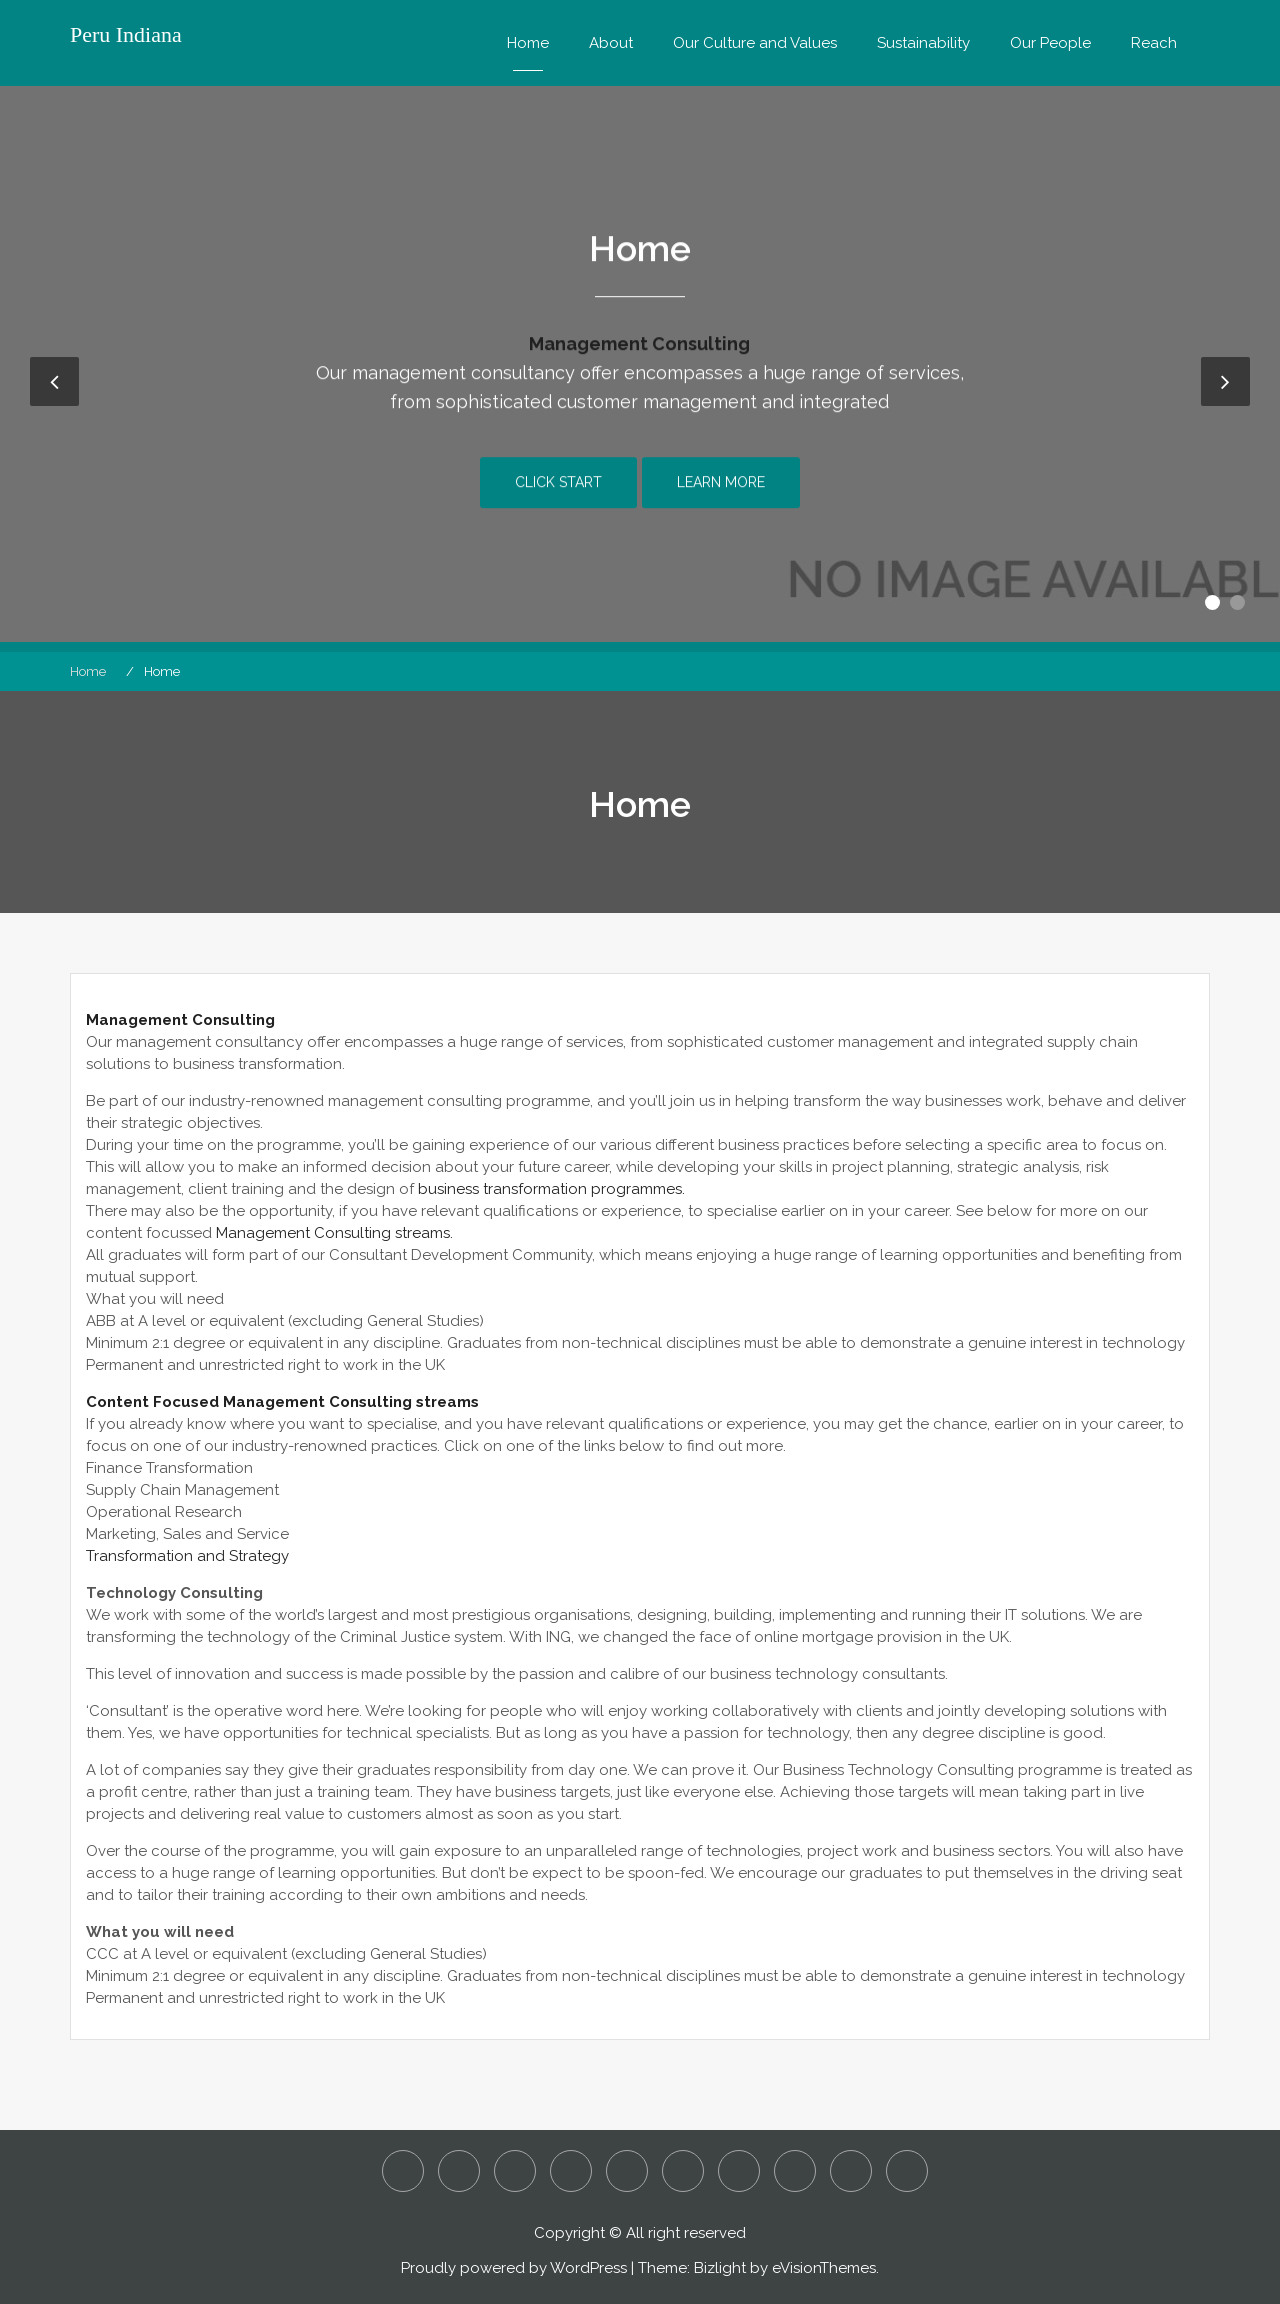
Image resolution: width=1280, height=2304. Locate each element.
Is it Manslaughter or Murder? (627, 2171)
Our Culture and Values (755, 43)
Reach (1154, 43)
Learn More (721, 497)
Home (528, 43)
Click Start (558, 497)
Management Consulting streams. (334, 1233)
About (611, 43)
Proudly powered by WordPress (514, 2268)
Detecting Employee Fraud (515, 2171)
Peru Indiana (126, 35)
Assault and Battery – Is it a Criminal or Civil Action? (459, 2171)
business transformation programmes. (551, 1189)
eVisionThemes (824, 2268)
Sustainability (923, 43)
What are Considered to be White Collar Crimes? (907, 2171)
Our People (1050, 43)
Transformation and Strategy (187, 1556)
